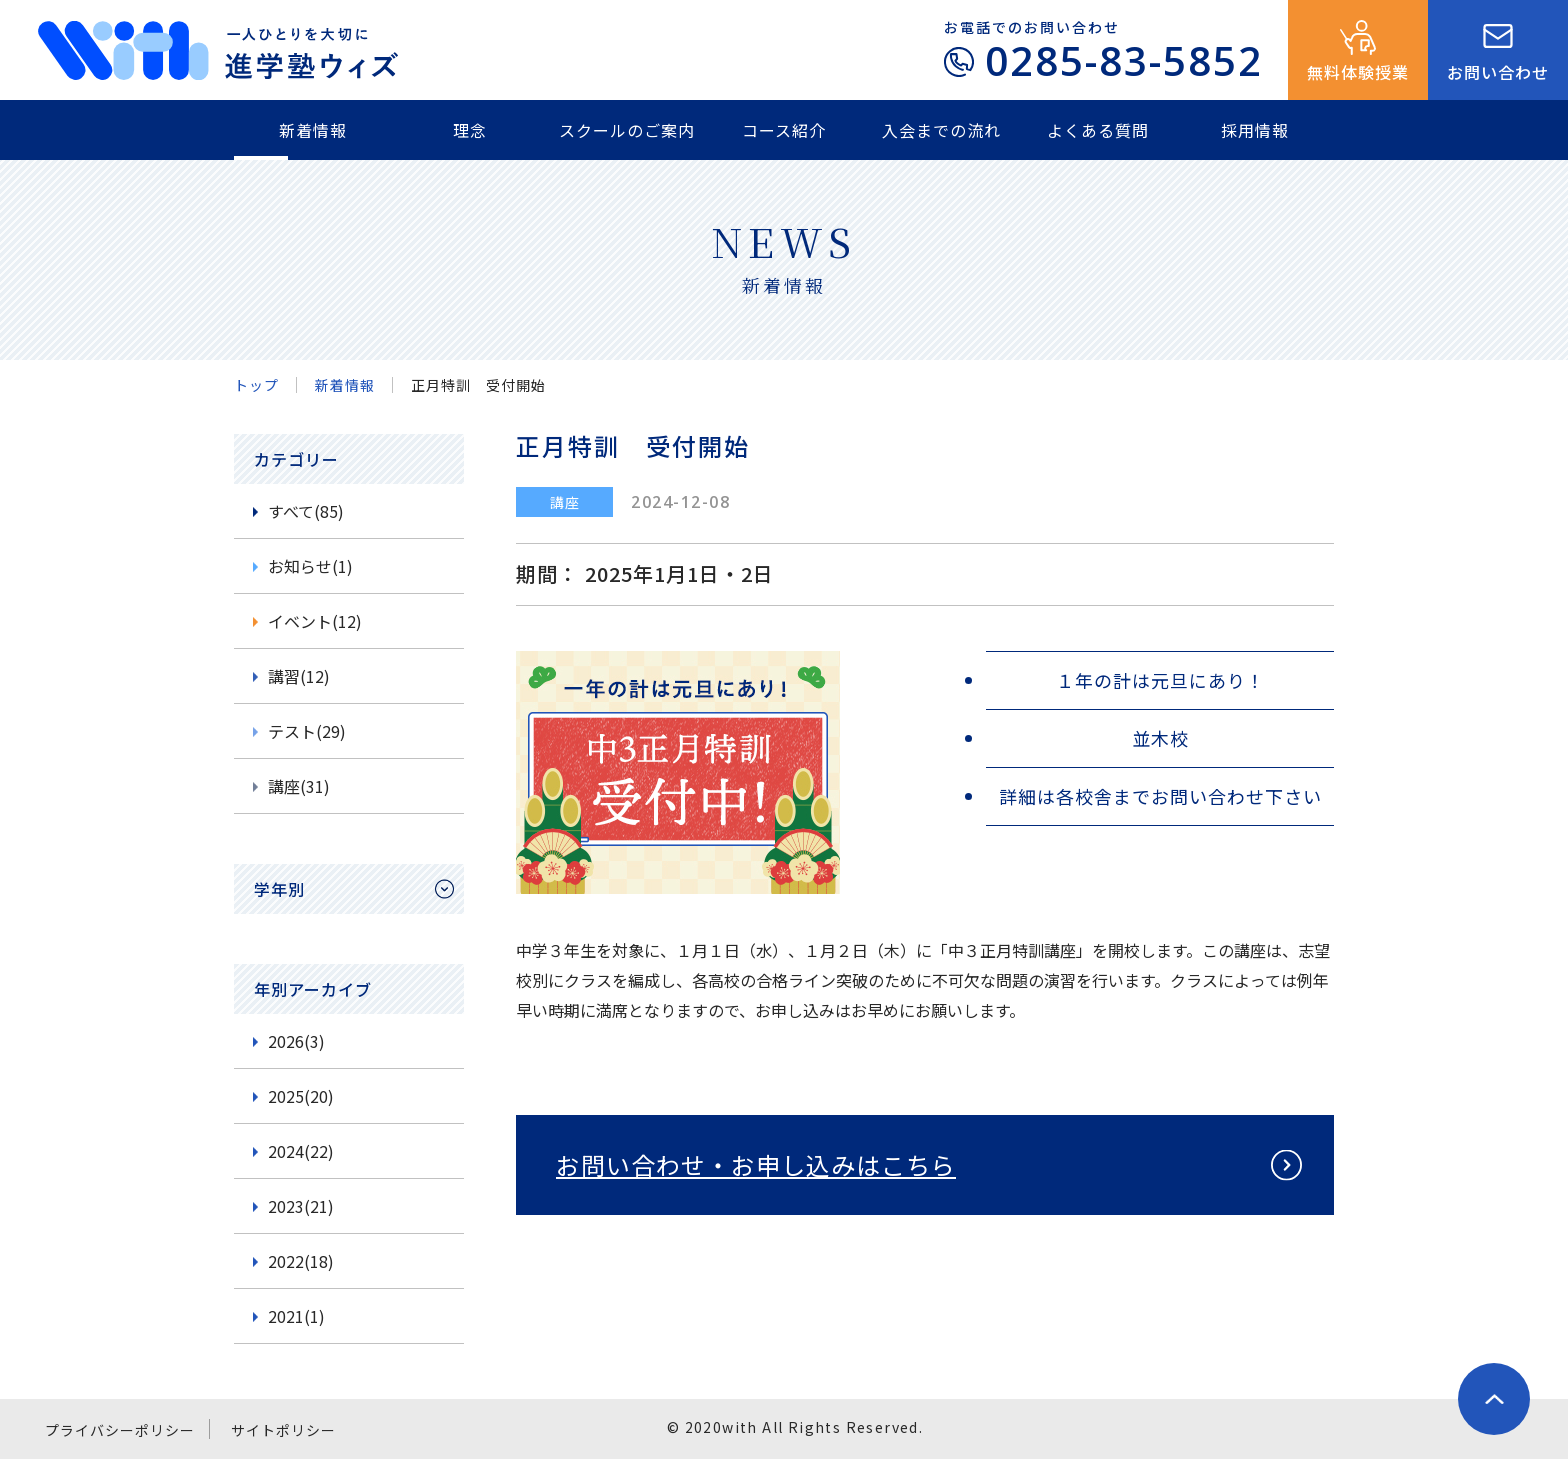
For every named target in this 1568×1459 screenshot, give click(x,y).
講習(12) (299, 676)
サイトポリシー (283, 1430)
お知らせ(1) (310, 566)
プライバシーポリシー (120, 1430)
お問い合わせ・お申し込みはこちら (756, 1164)
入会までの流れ (941, 130)
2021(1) (296, 1316)
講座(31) (299, 786)
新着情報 (313, 130)
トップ (256, 385)
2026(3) (296, 1041)
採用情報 (1255, 130)
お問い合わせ (1498, 72)
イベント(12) (315, 621)
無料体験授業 (1358, 72)
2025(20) (301, 1096)
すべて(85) (306, 511)
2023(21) (301, 1206)
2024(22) (301, 1151)
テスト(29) (307, 731)
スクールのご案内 (627, 130)
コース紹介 (784, 130)
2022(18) (301, 1261)
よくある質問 (1098, 130)
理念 (470, 130)
